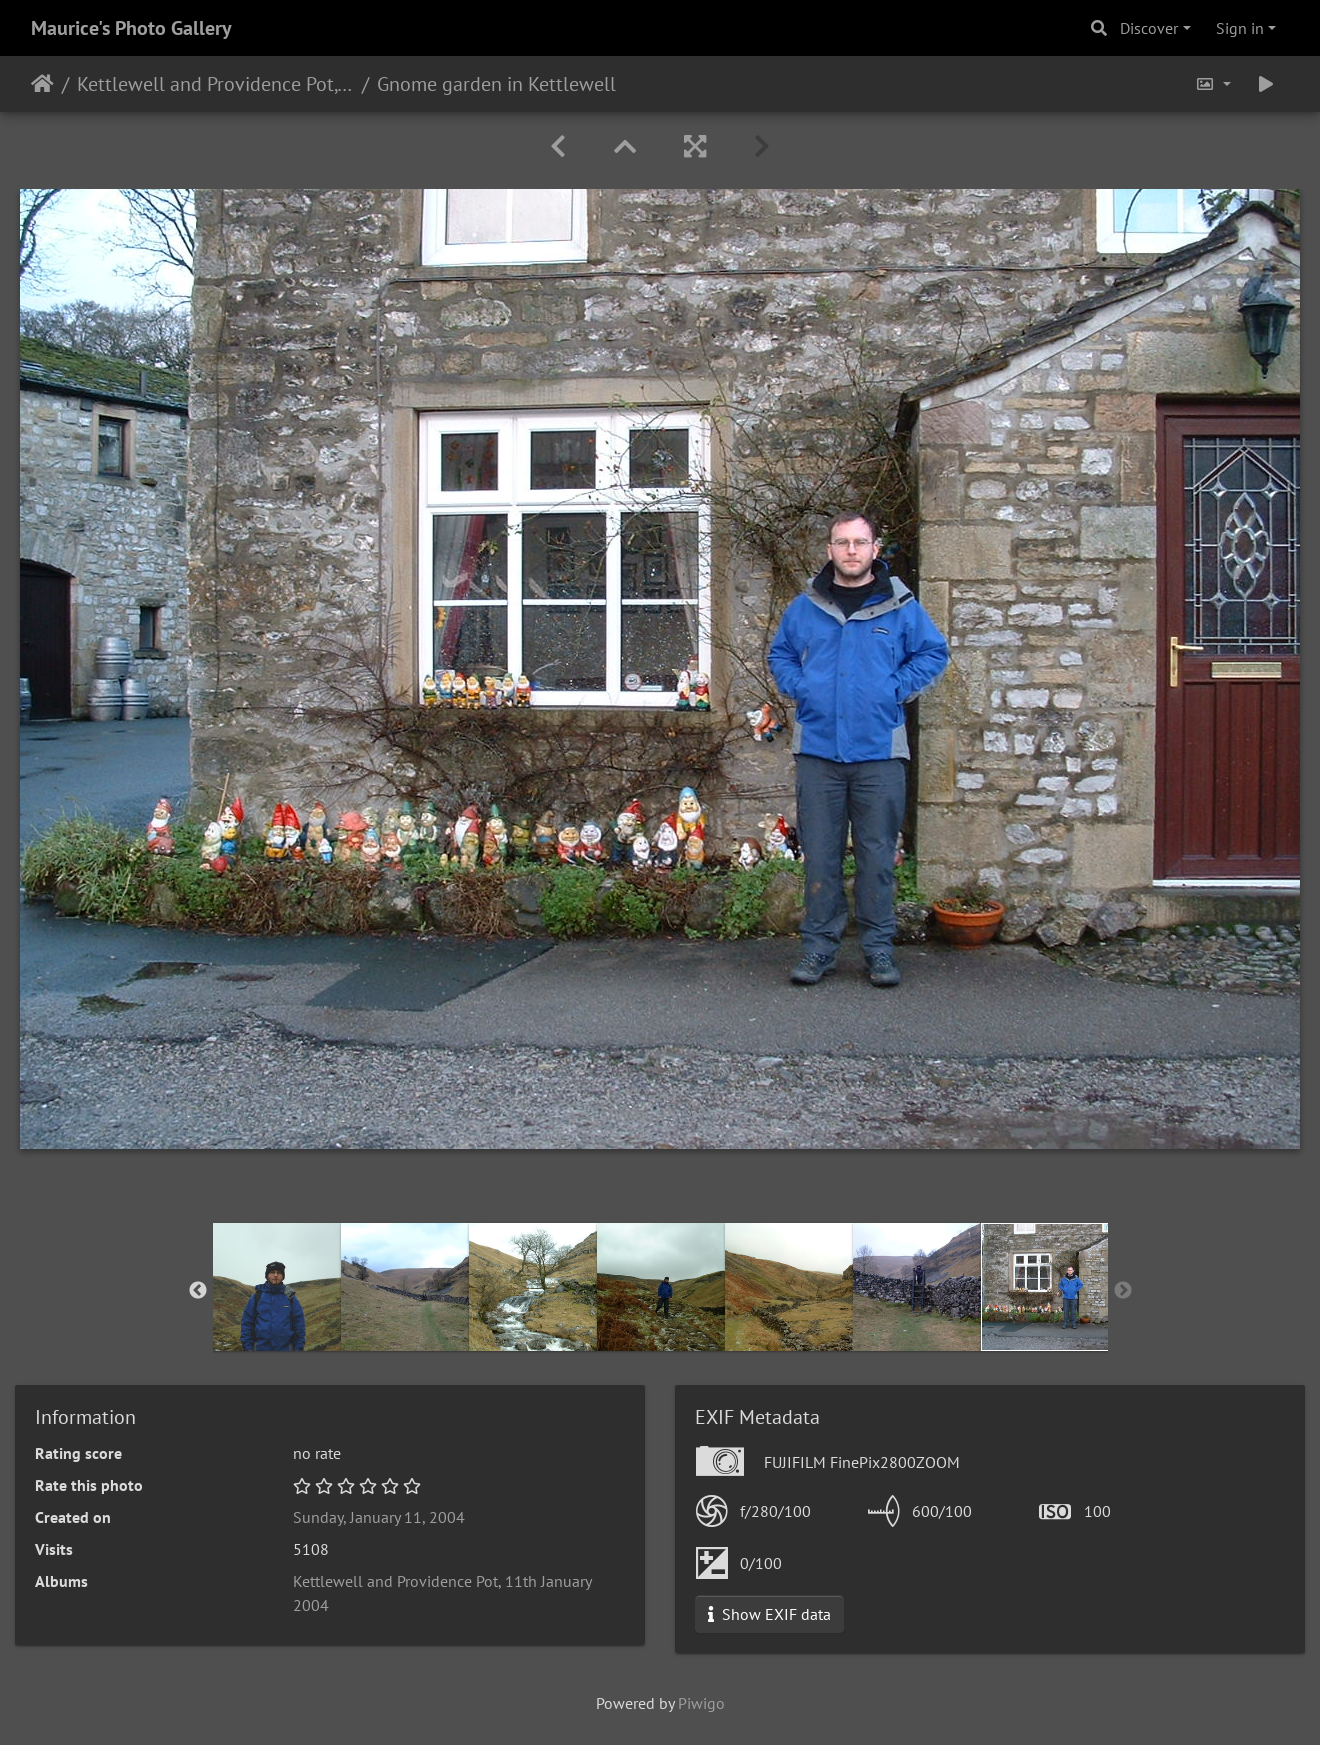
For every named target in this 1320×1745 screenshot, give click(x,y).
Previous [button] (198, 1291)
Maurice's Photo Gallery (131, 28)
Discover (1149, 28)
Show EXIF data (769, 1614)
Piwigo (701, 1703)
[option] (277, 1287)
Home (42, 84)
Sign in (1240, 28)
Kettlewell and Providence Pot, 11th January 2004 (215, 84)
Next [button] (1123, 1291)
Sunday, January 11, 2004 (379, 1517)
